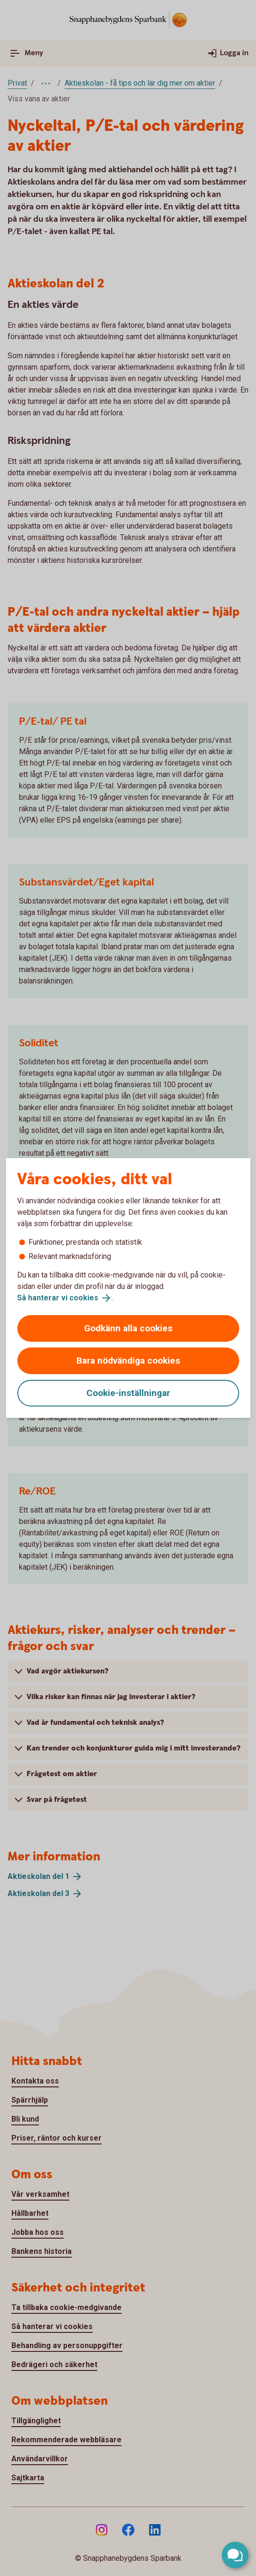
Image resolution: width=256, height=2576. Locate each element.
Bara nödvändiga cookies (128, 1360)
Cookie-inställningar (128, 1392)
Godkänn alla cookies (128, 1328)
